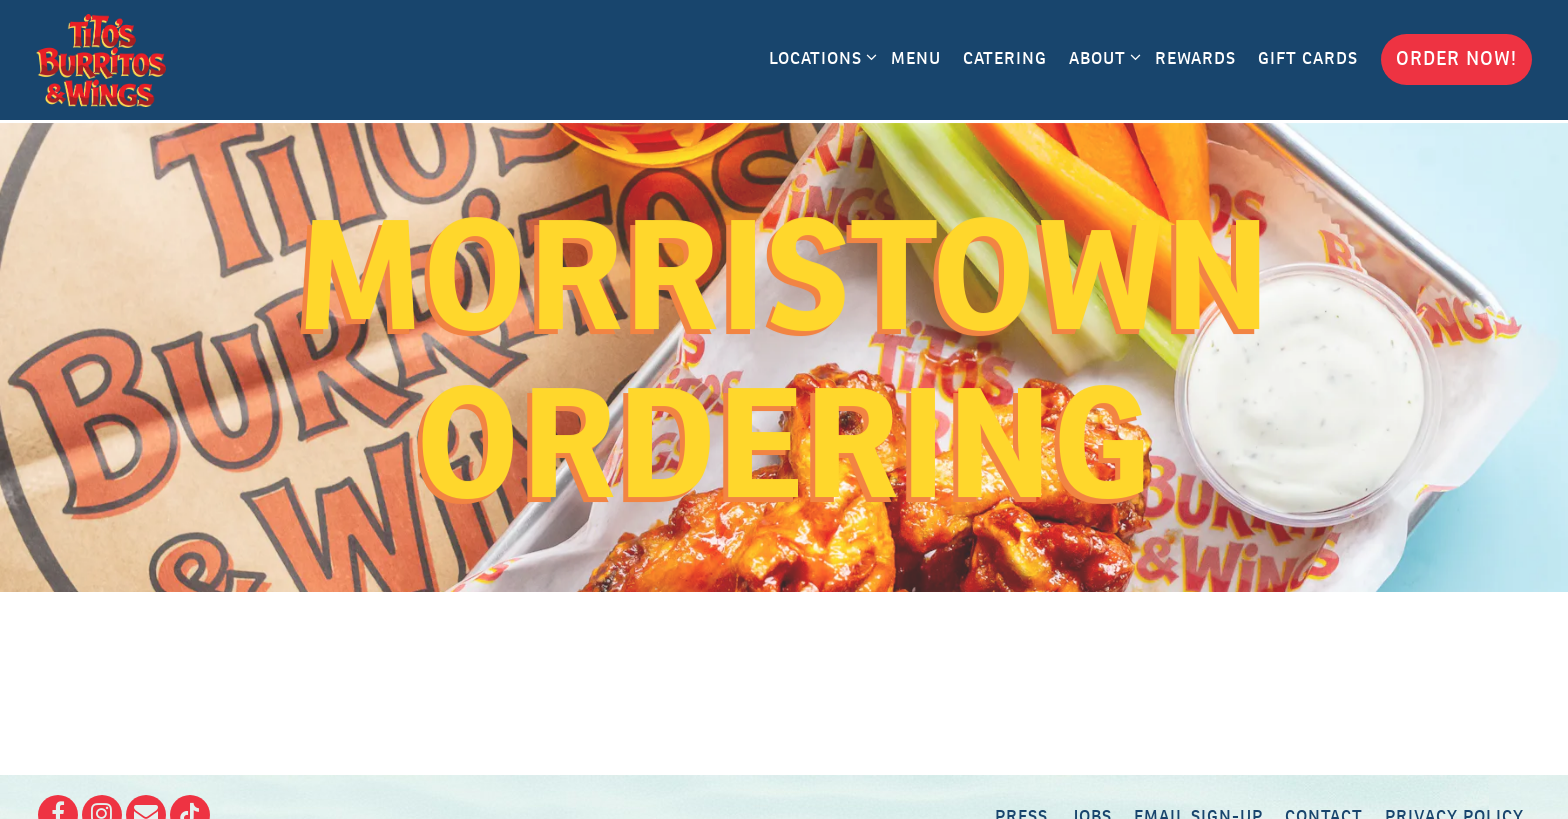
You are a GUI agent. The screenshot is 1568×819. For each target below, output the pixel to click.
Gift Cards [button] (1308, 58)
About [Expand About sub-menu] (1101, 57)
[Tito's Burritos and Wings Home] (101, 60)
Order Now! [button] (1456, 58)
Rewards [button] (1195, 58)
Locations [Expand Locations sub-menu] (819, 57)
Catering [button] (1005, 58)
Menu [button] (916, 58)
